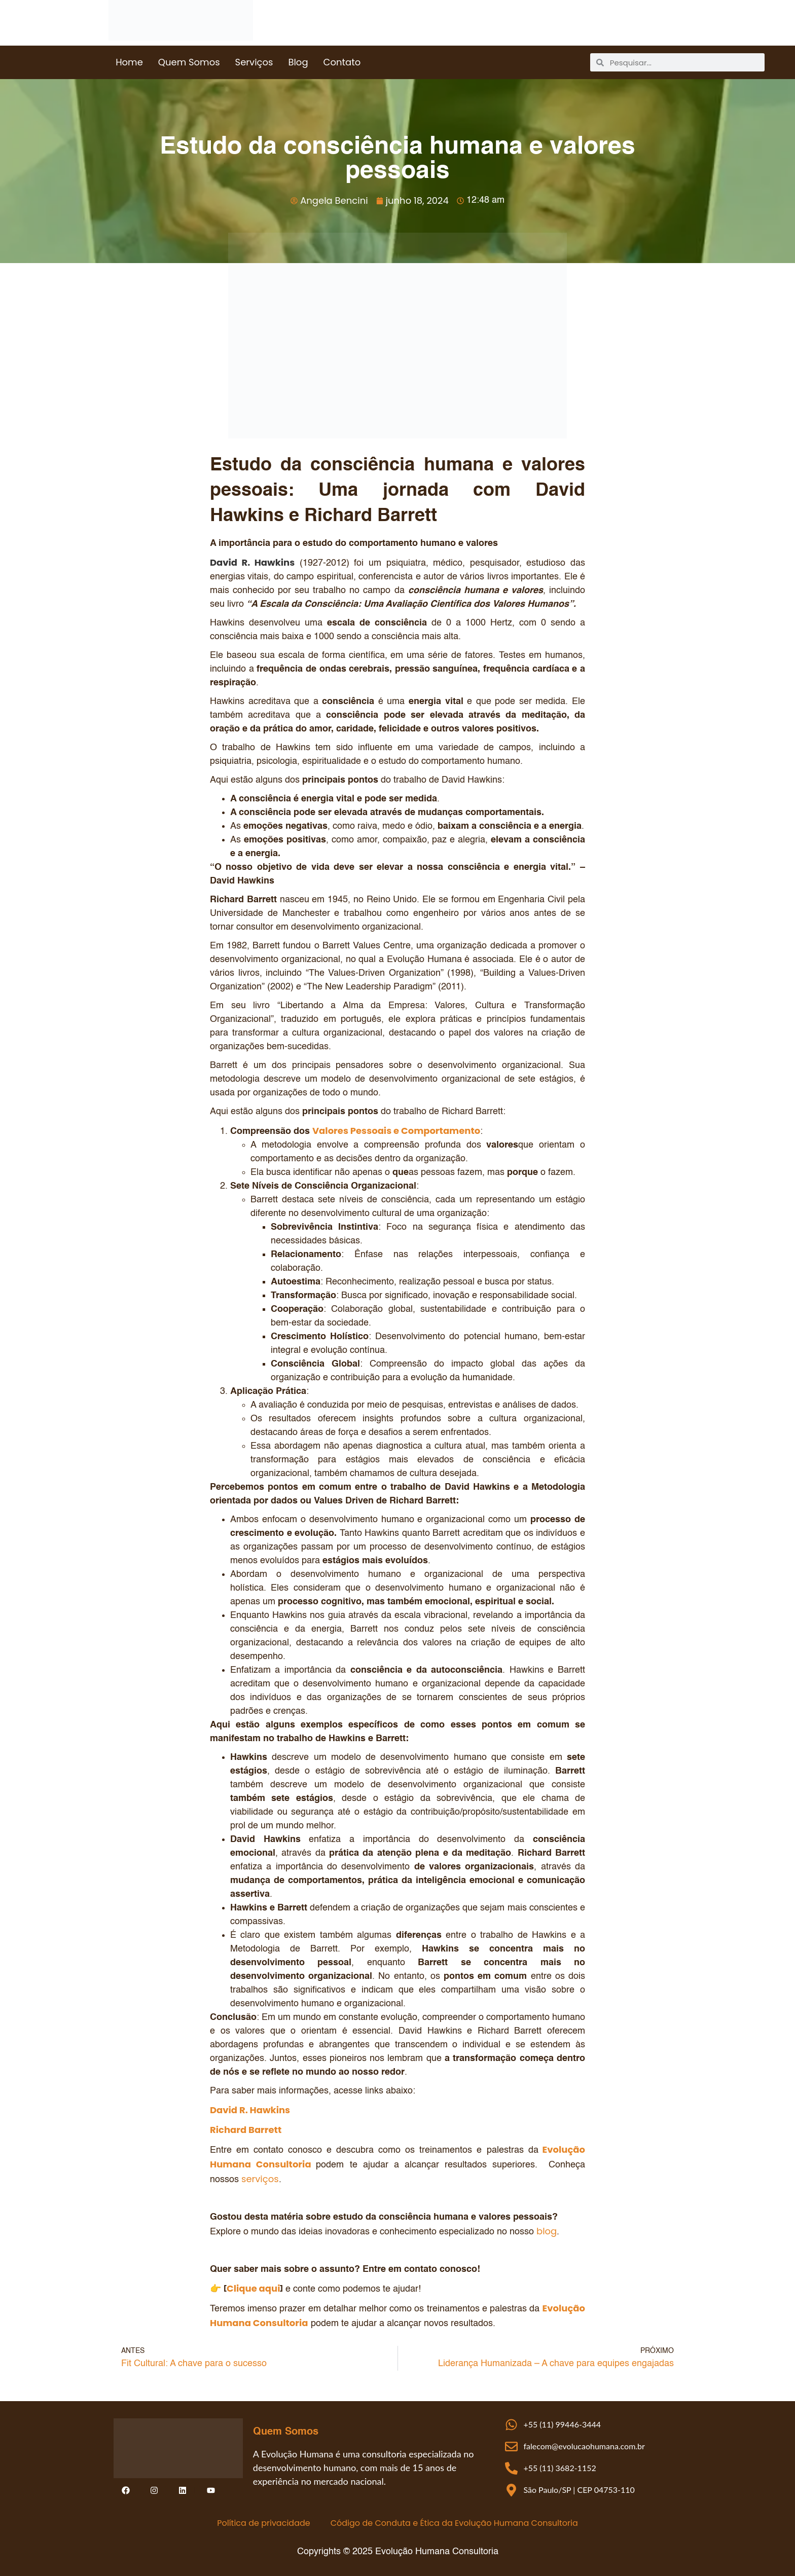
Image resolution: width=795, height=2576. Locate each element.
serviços (260, 2179)
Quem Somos (189, 62)
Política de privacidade (263, 2523)
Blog (298, 62)
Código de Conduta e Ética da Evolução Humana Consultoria (454, 2523)
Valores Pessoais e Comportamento (396, 1130)
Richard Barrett (245, 2129)
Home (129, 62)
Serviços (254, 62)
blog (546, 2231)
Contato (342, 62)
